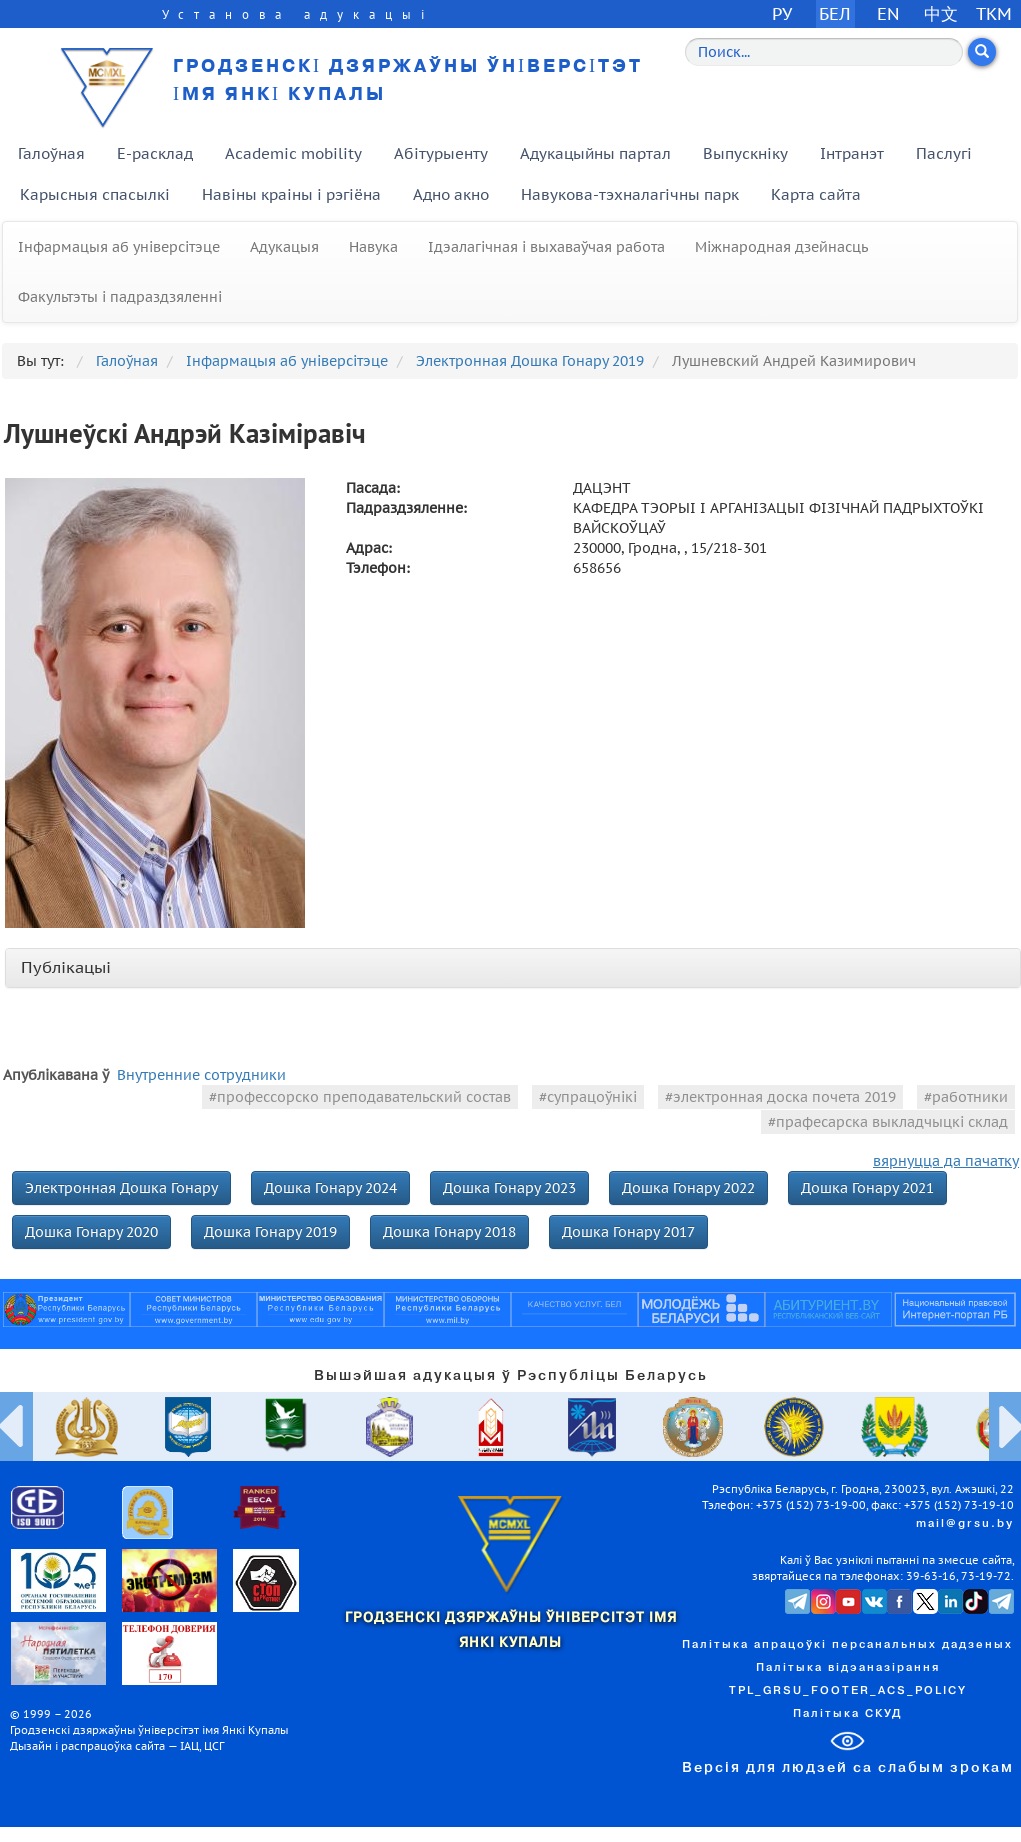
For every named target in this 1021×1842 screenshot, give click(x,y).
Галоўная (51, 153)
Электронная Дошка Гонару (121, 1188)
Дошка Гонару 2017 (628, 1232)
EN (888, 13)
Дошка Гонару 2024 (330, 1188)
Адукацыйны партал (595, 153)
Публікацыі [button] (66, 967)
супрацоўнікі (592, 1097)
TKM (994, 13)
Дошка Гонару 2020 (91, 1232)
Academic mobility (293, 153)
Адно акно (451, 194)
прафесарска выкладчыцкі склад (892, 1122)
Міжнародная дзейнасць (781, 247)
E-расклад (155, 153)
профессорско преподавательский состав (364, 1097)
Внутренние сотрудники (201, 1075)
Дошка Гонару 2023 (509, 1188)
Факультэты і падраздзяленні (120, 297)
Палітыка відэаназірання (848, 1668)
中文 (941, 13)
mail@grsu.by (965, 1524)
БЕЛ (835, 13)
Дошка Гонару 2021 (867, 1188)
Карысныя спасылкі (95, 194)
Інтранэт (852, 153)
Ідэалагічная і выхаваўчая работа (546, 247)
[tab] (513, 968)
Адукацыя (284, 247)
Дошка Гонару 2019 (270, 1232)
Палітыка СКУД (847, 1714)
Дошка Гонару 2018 (449, 1232)
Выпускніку (745, 153)
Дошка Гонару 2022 (688, 1188)
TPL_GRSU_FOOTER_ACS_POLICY (848, 1691)
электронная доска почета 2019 (784, 1097)
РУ (782, 13)
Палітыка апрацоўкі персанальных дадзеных (847, 1645)
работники (970, 1097)
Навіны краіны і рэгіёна (291, 194)
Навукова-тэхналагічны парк (630, 194)
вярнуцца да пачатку (946, 1161)
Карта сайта (816, 194)
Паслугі (944, 153)
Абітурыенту (441, 153)
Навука (373, 247)
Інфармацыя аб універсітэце (119, 247)
